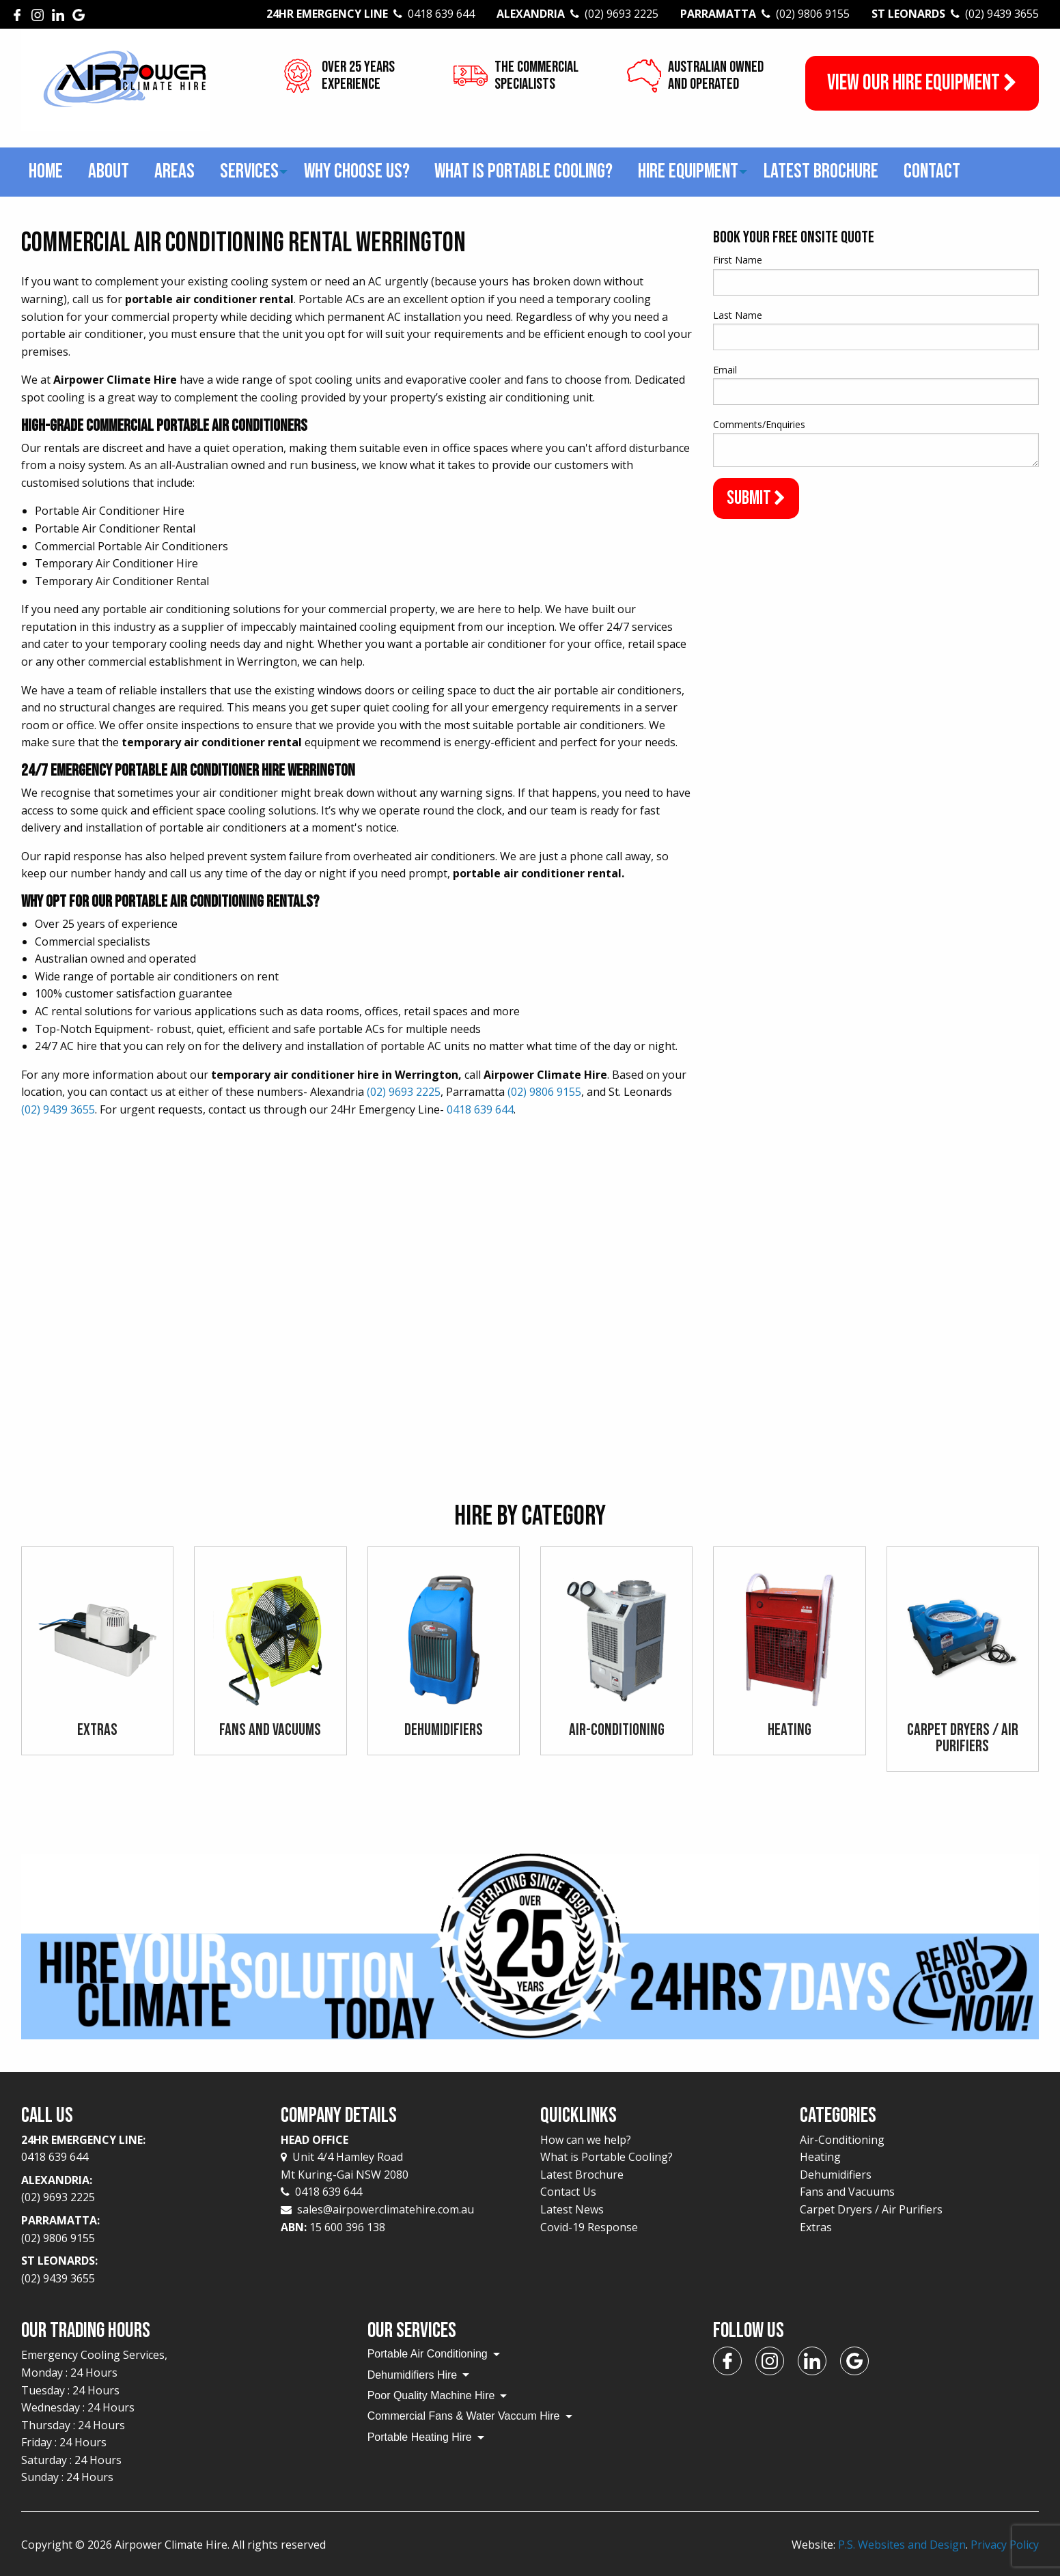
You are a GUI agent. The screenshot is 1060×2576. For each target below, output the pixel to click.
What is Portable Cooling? (523, 171)
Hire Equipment (688, 171)
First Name (737, 259)
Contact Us (568, 2191)
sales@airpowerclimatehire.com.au (385, 2209)
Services (249, 171)
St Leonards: (140, 2270)
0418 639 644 (480, 1109)
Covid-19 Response (589, 2227)
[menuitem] (46, 172)
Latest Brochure (821, 171)
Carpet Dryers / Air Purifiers (871, 2209)
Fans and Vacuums (847, 2191)
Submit (756, 498)
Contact (932, 171)
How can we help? (585, 2139)
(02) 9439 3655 (58, 1109)
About (108, 171)
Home (46, 171)
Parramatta (765, 13)
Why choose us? (357, 171)
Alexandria (577, 13)
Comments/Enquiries (759, 424)
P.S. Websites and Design (902, 2544)
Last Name (737, 315)
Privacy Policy (1005, 2544)
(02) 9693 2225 (404, 1091)
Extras (816, 2227)
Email (725, 369)
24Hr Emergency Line (370, 13)
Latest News (572, 2209)
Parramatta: (140, 2230)
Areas (174, 171)
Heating (820, 2156)
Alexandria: (140, 2189)
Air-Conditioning (842, 2139)
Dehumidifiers (835, 2174)
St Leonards (955, 13)
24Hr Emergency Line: (140, 2149)
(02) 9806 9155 (544, 1091)
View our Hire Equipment (922, 83)
